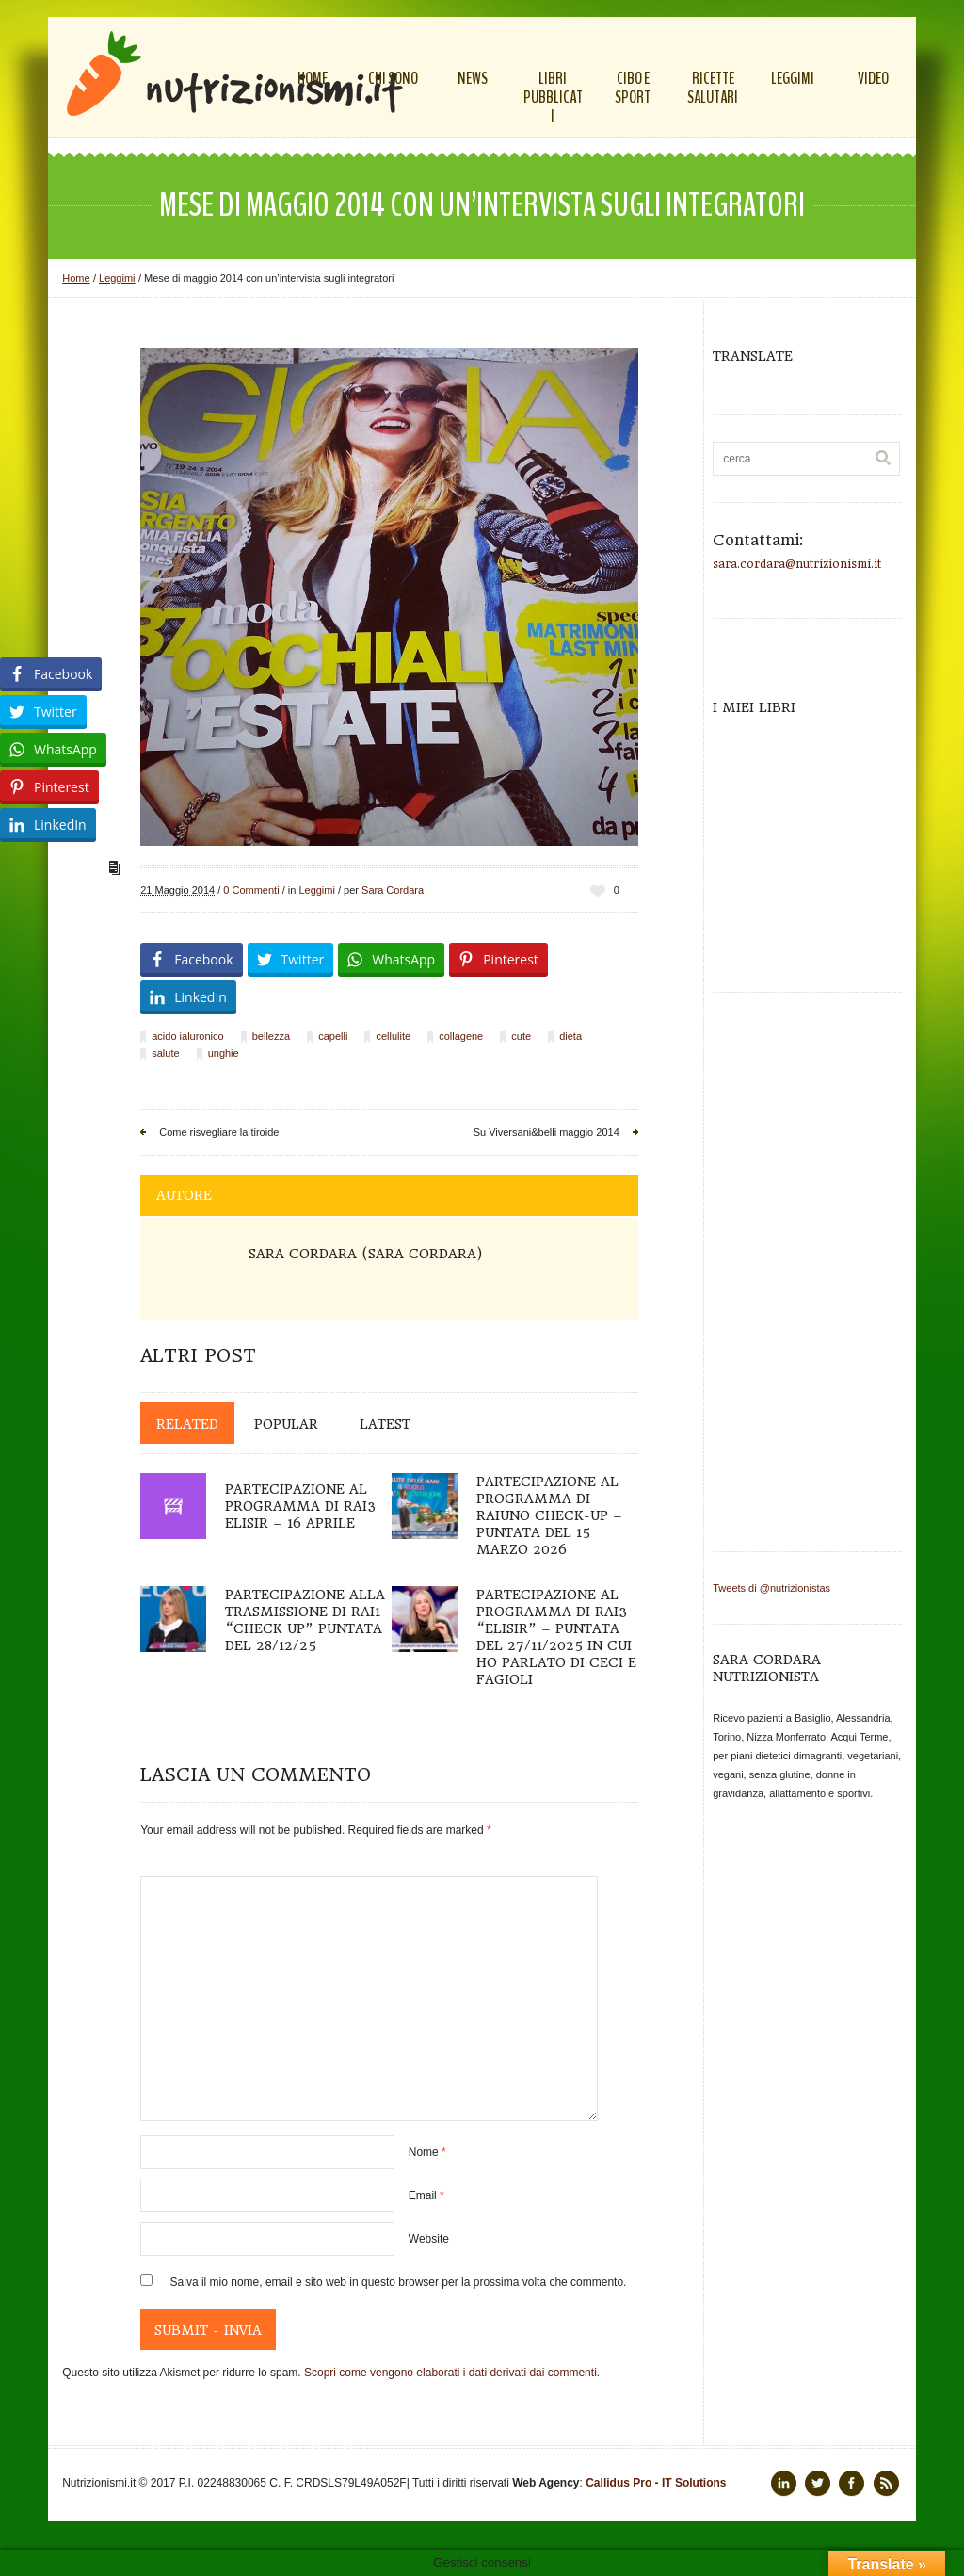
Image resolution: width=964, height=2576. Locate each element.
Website (429, 2238)
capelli (332, 1036)
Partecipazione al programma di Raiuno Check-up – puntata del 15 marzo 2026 (549, 1515)
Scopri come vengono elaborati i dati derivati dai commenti (450, 2372)
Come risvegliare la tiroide (219, 1132)
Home (75, 278)
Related (187, 1424)
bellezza (271, 1036)
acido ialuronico (187, 1036)
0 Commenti (251, 890)
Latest (385, 1424)
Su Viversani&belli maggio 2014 (546, 1132)
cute (521, 1036)
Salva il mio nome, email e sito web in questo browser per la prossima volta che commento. (398, 2282)
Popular (286, 1424)
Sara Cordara (393, 890)
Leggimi (117, 278)
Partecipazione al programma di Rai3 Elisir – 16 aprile (300, 1506)
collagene (461, 1036)
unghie (223, 1053)
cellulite (393, 1036)
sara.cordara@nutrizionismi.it (797, 564)
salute (165, 1053)
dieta (570, 1036)
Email (426, 2195)
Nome (427, 2152)
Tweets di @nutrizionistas (771, 1588)
